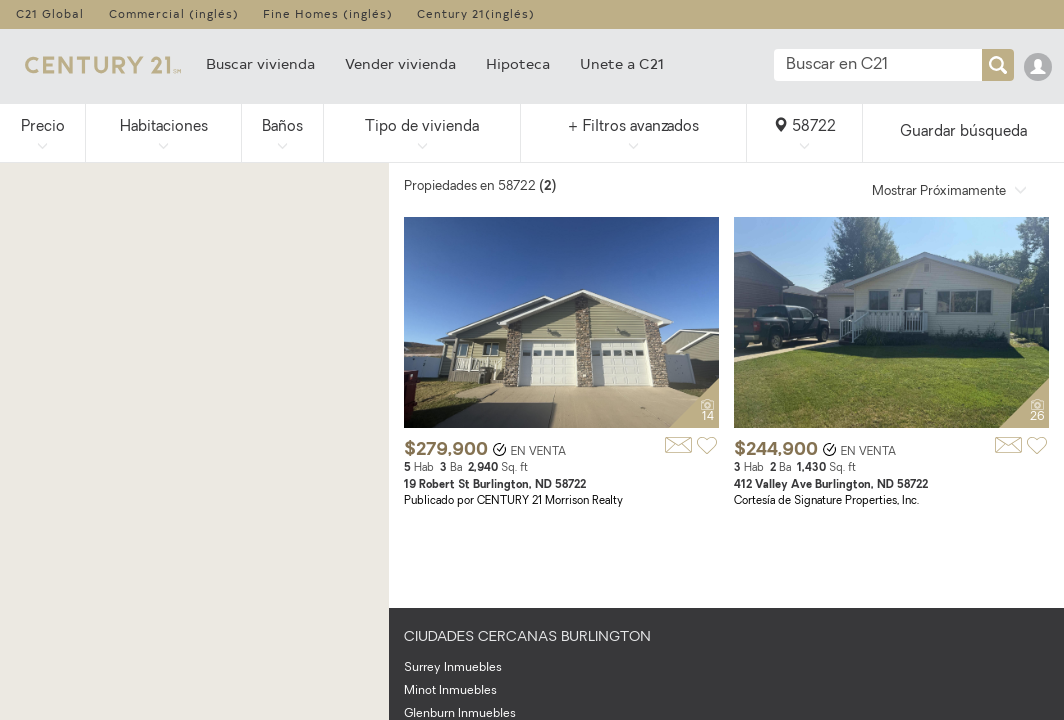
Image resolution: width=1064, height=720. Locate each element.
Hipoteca (518, 63)
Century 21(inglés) (476, 13)
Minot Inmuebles (450, 691)
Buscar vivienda (260, 63)
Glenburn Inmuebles (460, 714)
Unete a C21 (622, 63)
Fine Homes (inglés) (328, 13)
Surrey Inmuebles (453, 668)
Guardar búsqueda (963, 132)
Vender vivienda (400, 63)
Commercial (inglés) (174, 13)
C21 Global (50, 13)
